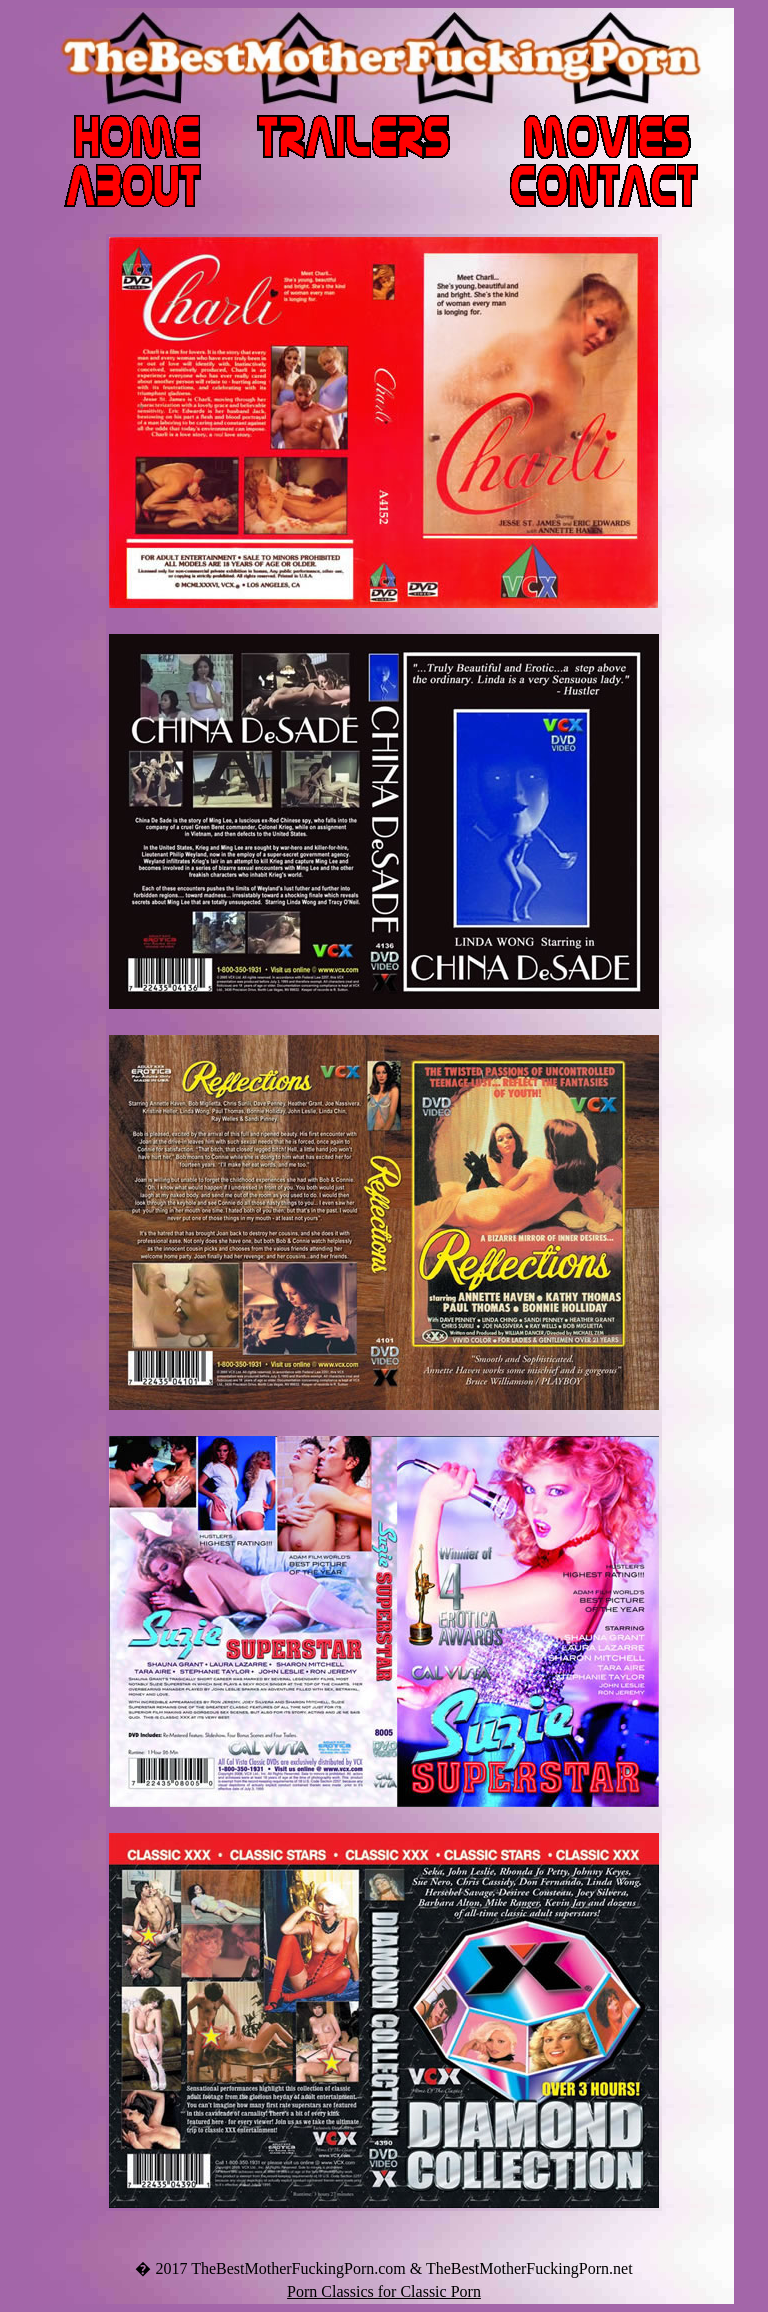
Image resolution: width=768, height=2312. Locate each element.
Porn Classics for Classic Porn (384, 2291)
